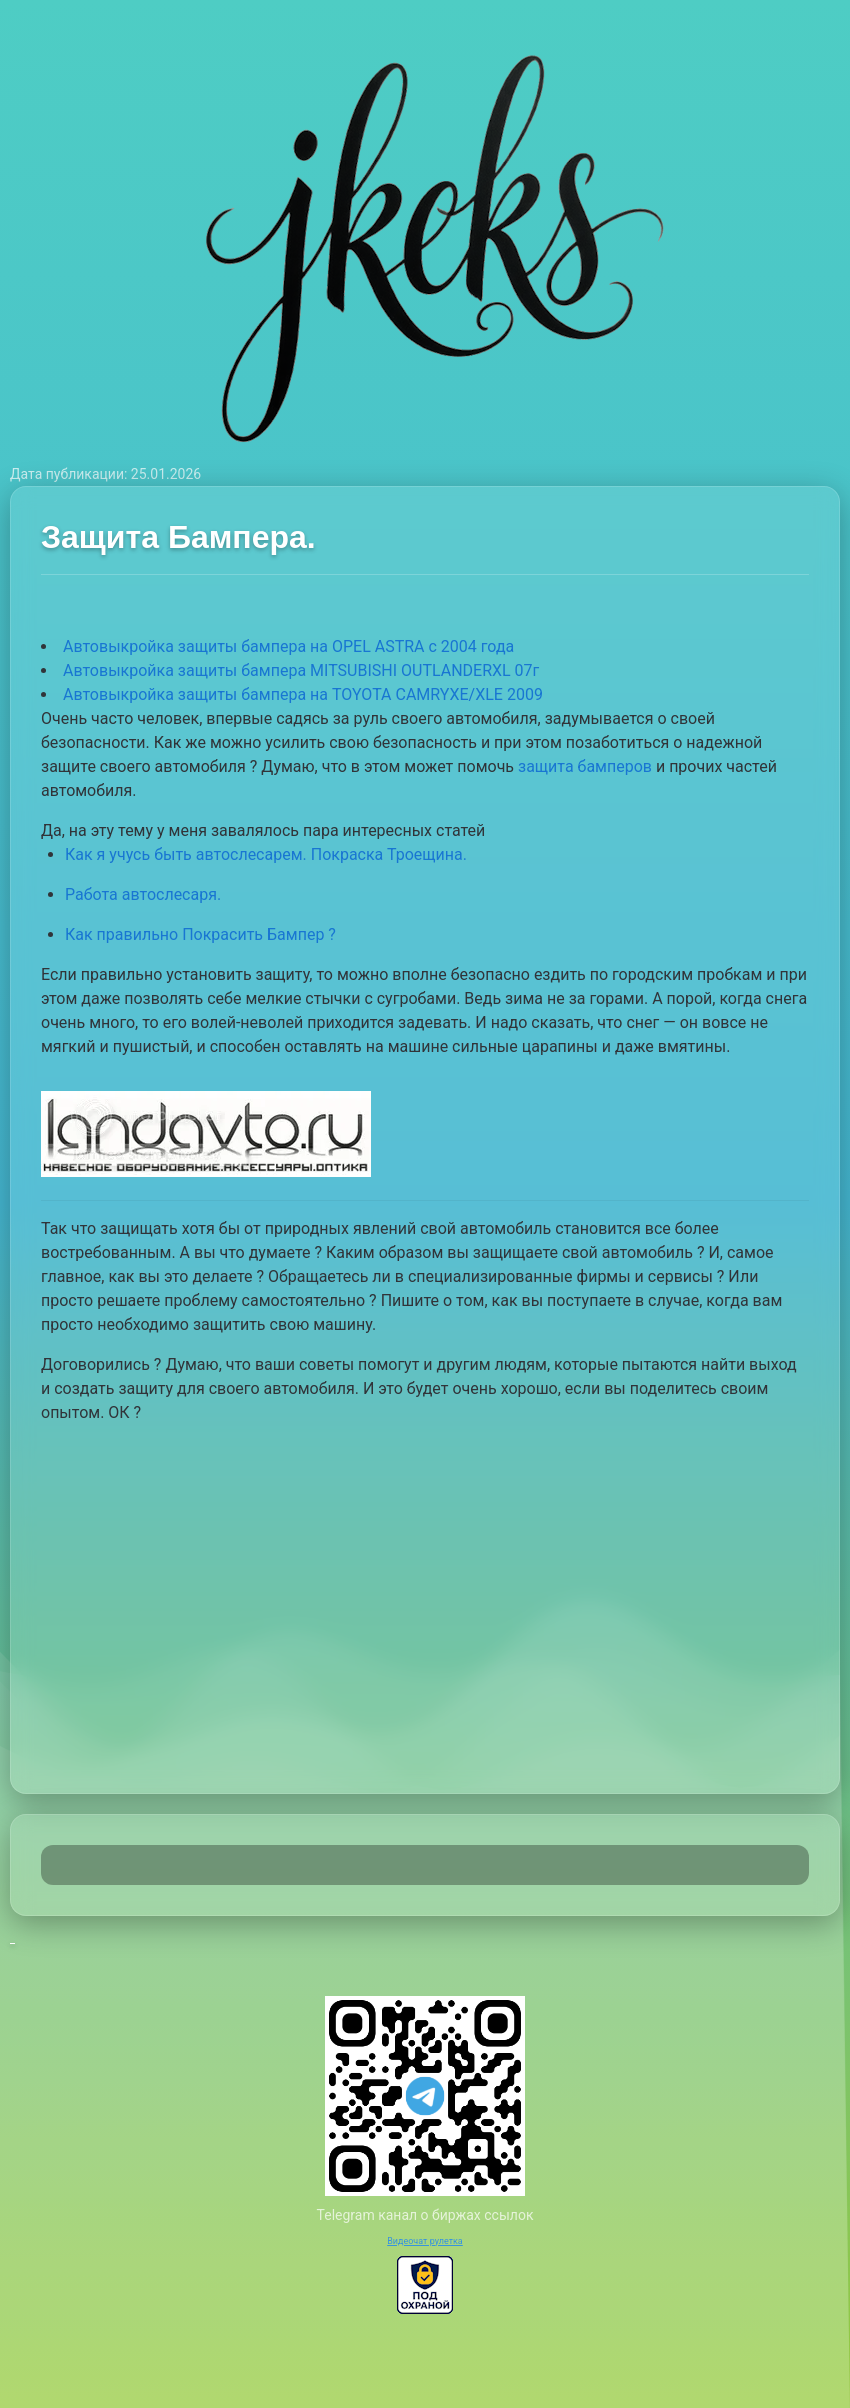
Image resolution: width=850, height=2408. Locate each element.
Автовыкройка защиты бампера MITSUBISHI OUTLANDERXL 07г (301, 670)
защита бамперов (585, 766)
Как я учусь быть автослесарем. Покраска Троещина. (266, 854)
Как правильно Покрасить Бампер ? (200, 934)
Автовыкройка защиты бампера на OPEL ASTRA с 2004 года (288, 646)
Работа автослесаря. (143, 894)
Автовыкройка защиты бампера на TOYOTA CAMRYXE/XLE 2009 (303, 694)
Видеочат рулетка (425, 2241)
